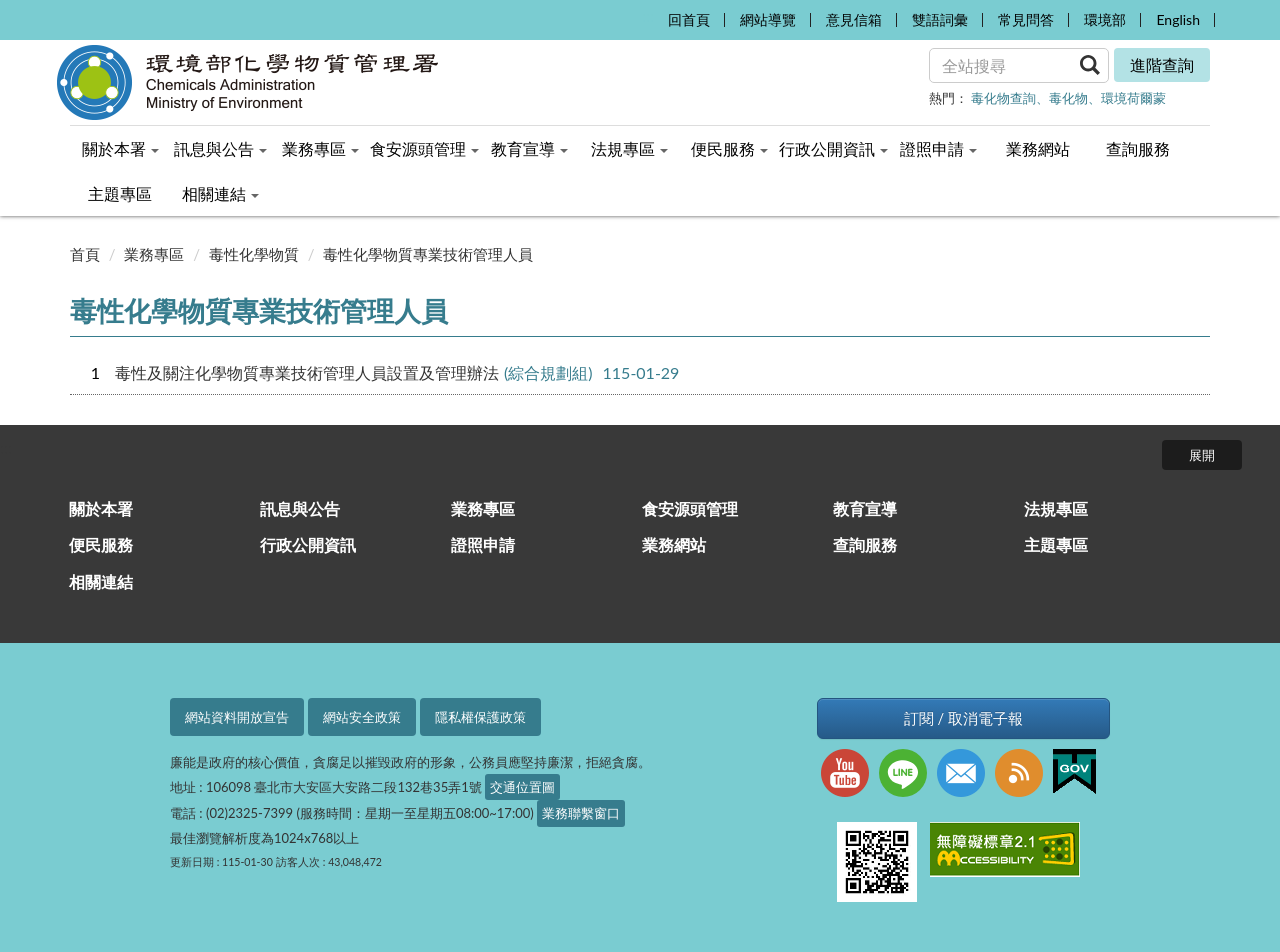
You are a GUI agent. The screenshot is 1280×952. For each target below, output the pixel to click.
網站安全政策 (362, 717)
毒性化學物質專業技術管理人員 (428, 254)
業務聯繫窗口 (581, 813)
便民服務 (101, 544)
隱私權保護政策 (480, 717)
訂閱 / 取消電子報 (963, 718)
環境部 (1105, 19)
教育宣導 (865, 508)
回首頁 (689, 19)
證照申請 (483, 544)
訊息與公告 (300, 508)
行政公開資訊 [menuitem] (833, 148)
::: (647, 15)
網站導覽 (768, 19)
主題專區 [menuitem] (120, 193)
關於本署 (101, 508)
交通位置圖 (522, 787)
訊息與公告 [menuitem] (220, 148)
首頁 (85, 254)
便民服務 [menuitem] (729, 148)
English (1178, 19)
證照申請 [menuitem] (938, 148)
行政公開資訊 (308, 544)
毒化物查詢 (1003, 98)
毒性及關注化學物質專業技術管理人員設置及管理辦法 (307, 372)
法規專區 (1056, 508)
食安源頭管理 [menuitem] (424, 148)
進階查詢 (1162, 64)
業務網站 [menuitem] (1038, 148)
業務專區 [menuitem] (320, 148)
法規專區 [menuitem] (629, 148)
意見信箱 (854, 19)
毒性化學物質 (254, 254)
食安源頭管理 (690, 508)
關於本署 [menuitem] (120, 148)
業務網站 (674, 544)
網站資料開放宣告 (237, 717)
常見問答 (1026, 19)
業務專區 (154, 254)
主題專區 (1056, 544)
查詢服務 (865, 544)
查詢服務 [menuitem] (1138, 148)
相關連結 (101, 581)
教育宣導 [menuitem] (529, 148)
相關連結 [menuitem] (220, 193)
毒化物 (1068, 98)
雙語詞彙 (940, 19)
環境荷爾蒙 (1133, 98)
